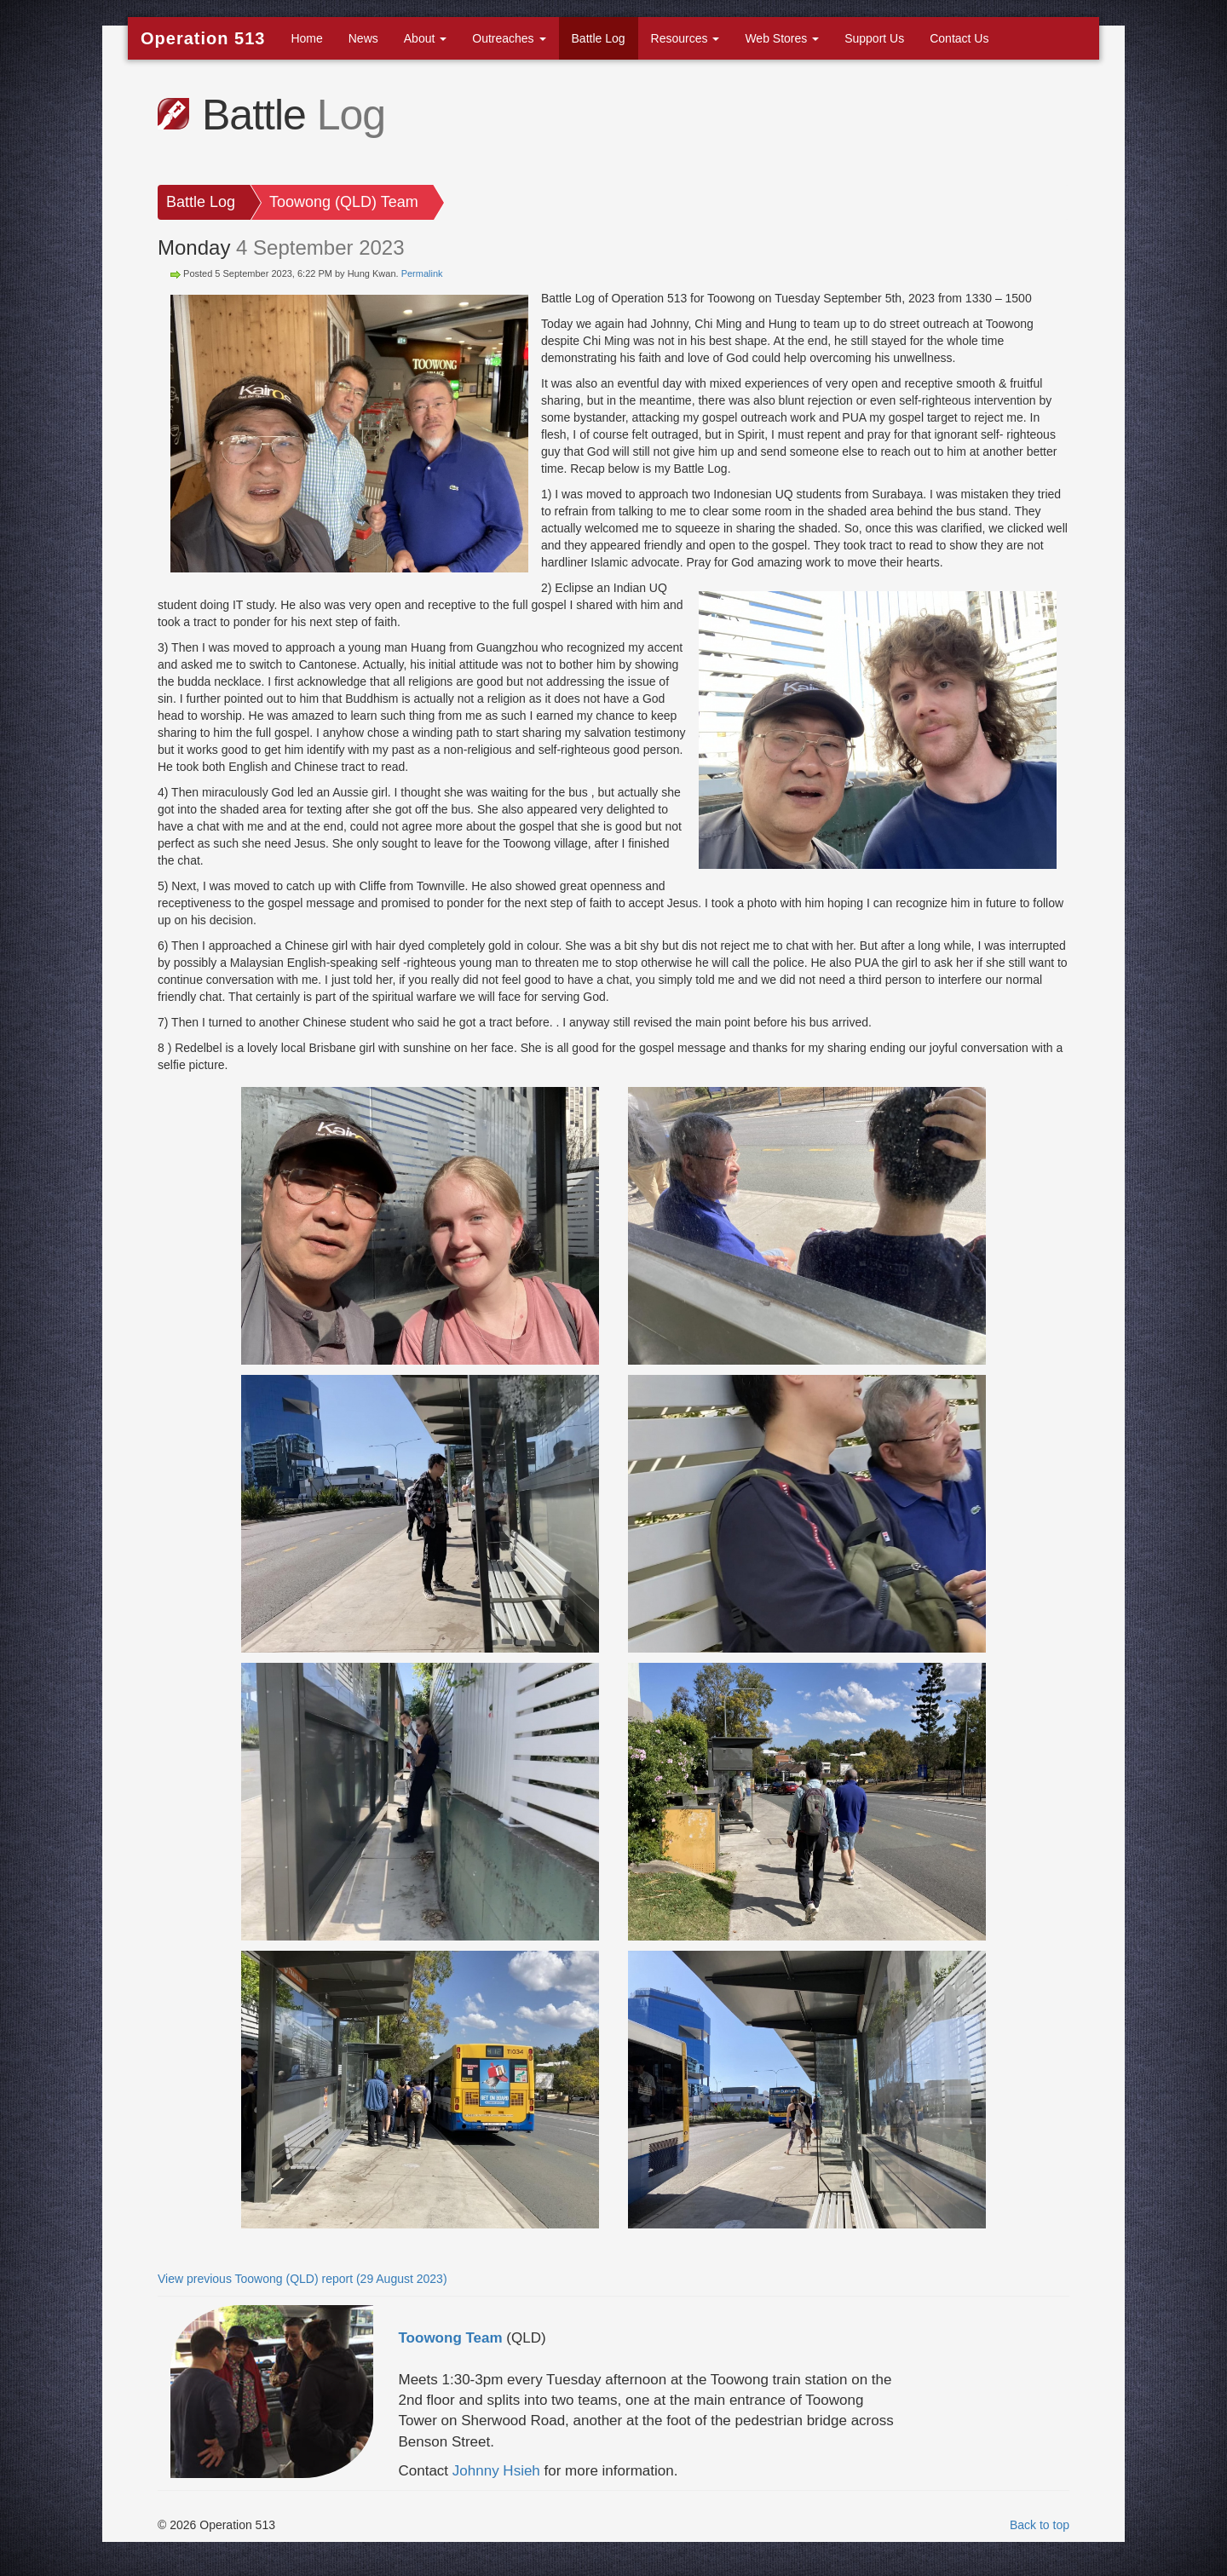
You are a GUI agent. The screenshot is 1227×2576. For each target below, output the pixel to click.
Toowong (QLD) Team (343, 201)
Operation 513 (203, 38)
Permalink (422, 273)
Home (306, 38)
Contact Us (959, 38)
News (363, 38)
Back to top (1039, 2525)
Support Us (874, 38)
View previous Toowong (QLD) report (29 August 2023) (302, 2279)
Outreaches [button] (508, 38)
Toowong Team (451, 2338)
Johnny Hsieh (496, 2471)
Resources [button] (685, 38)
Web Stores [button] (782, 38)
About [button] (425, 38)
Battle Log (598, 38)
